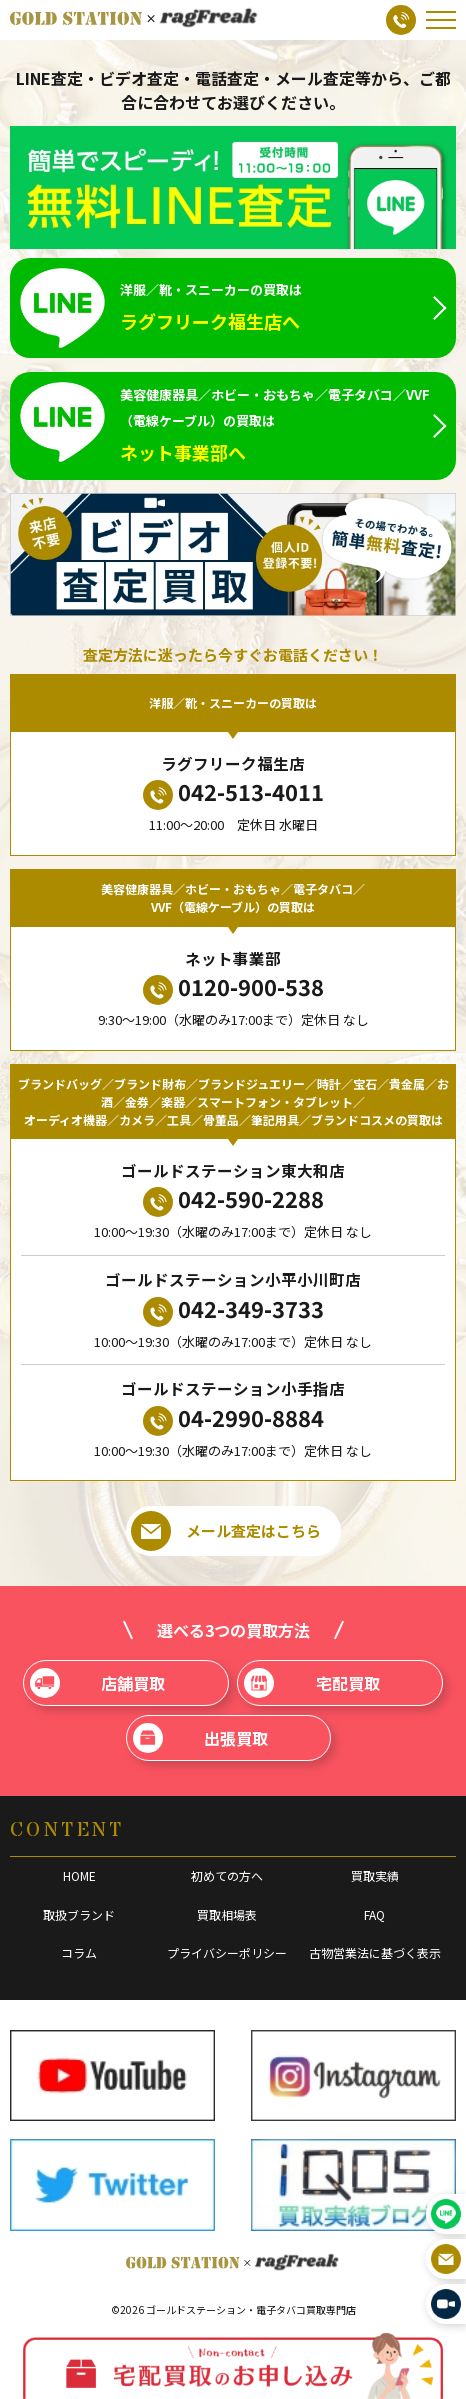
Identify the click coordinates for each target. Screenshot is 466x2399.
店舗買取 (97, 1683)
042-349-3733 (233, 1309)
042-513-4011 (233, 792)
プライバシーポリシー (227, 1952)
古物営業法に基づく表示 (375, 1952)
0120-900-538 (233, 987)
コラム (79, 1952)
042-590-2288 (233, 1199)
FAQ (374, 1914)
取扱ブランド (79, 1914)
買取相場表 (227, 1914)
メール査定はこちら (226, 1531)
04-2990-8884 (233, 1418)
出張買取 (200, 1738)
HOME (79, 1875)
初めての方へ (227, 1875)
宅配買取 (311, 1683)
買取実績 (375, 1875)
